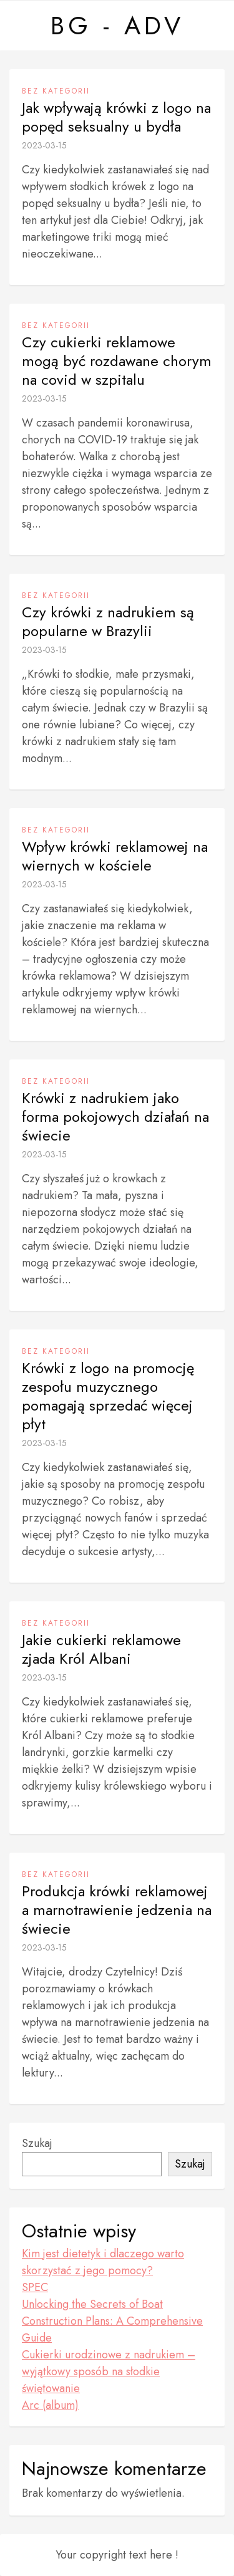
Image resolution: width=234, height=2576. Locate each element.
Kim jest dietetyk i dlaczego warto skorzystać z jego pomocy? (103, 2262)
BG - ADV (117, 25)
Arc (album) (50, 2405)
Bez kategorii (56, 91)
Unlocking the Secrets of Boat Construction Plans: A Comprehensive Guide (112, 2321)
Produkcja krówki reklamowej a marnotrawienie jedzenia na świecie (117, 1910)
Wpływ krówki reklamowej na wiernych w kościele (115, 856)
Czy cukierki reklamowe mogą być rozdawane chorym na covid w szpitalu (117, 361)
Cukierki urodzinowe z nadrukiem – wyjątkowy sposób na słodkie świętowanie (108, 2371)
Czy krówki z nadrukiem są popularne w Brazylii (108, 621)
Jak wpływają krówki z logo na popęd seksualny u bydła (116, 117)
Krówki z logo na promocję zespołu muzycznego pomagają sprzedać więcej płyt (108, 1396)
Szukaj (37, 2143)
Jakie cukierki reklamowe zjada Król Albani (101, 1649)
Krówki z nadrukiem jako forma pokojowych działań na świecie (115, 1117)
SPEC (35, 2287)
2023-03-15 (44, 145)
